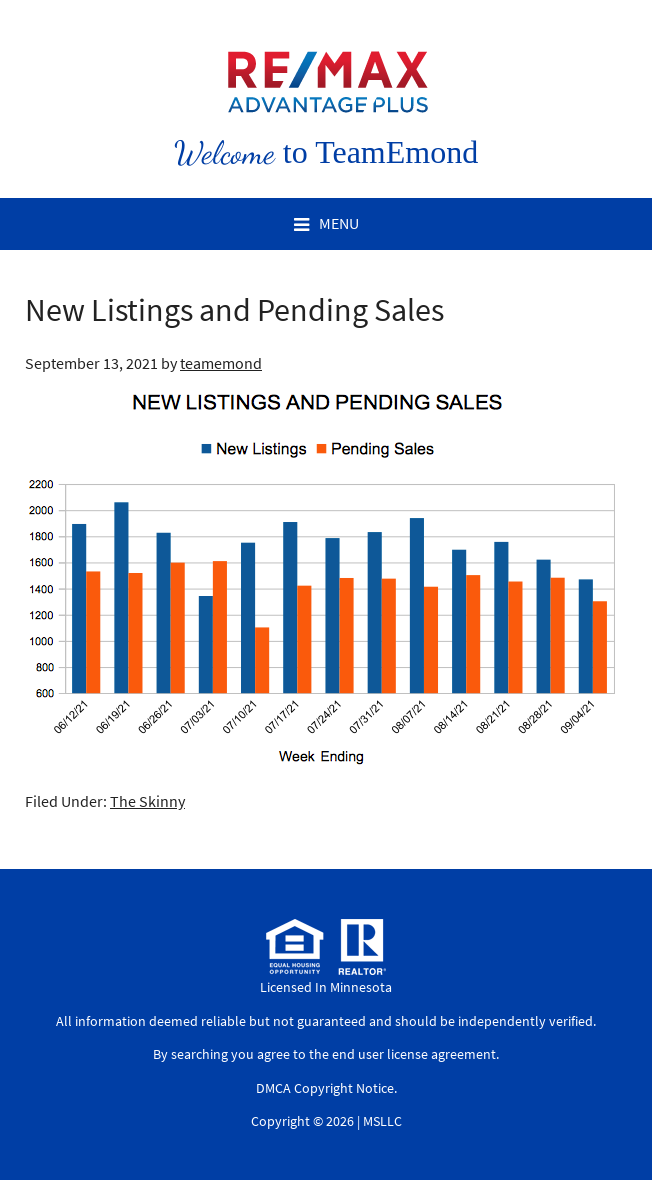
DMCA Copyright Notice (325, 1088)
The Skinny (147, 801)
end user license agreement (414, 1054)
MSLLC (382, 1121)
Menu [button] (339, 223)
